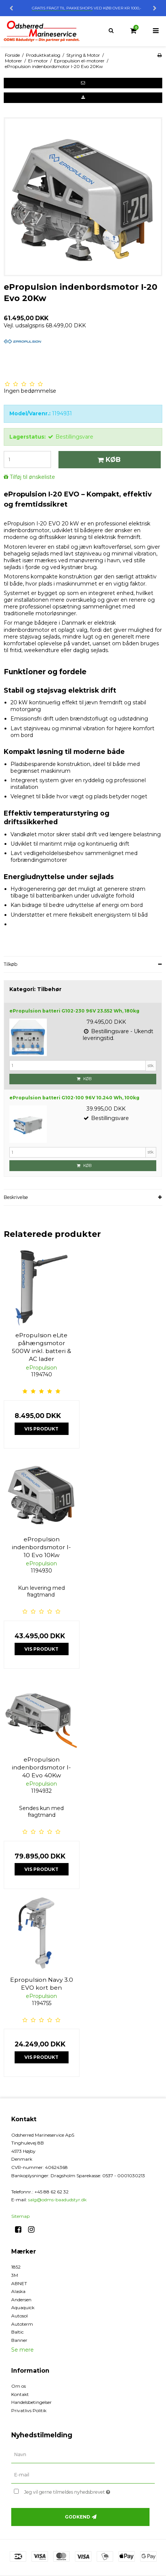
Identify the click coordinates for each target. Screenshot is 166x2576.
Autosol (19, 2316)
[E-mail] (83, 2475)
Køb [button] (108, 459)
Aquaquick (22, 2307)
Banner (19, 2340)
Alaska (18, 2291)
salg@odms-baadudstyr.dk (57, 2199)
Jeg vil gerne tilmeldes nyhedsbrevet (76, 2490)
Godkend (77, 2517)
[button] (83, 83)
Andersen (21, 2299)
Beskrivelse (16, 1197)
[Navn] (83, 2454)
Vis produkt (41, 1429)
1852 (16, 2267)
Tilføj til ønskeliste (32, 477)
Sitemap (20, 2216)
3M (14, 2275)
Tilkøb (11, 964)
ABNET (19, 2283)
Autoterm (22, 2324)
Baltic (17, 2332)
